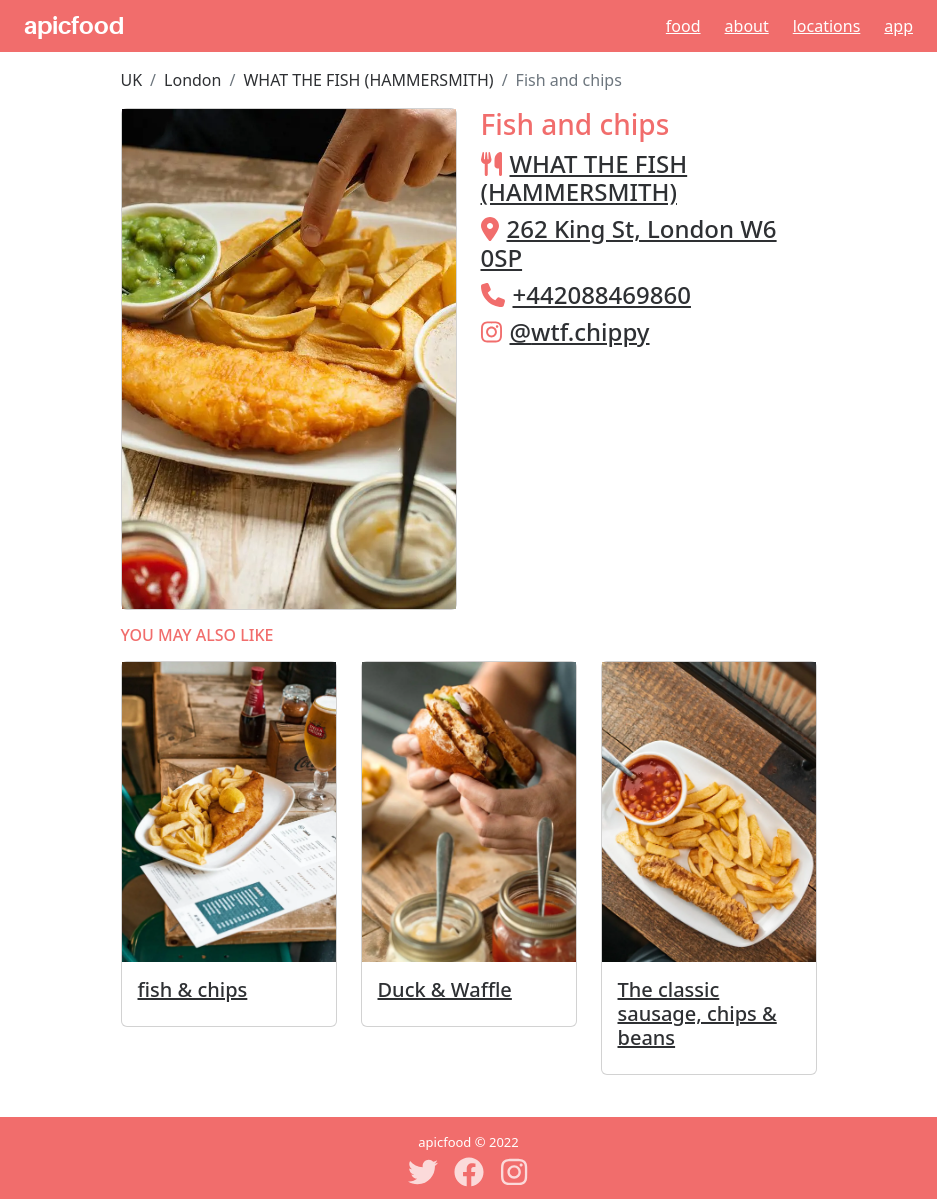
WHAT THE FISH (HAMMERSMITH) (368, 80)
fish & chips (193, 989)
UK (132, 80)
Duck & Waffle (445, 989)
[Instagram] (515, 1172)
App (898, 26)
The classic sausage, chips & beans (697, 1013)
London (192, 80)
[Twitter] (423, 1172)
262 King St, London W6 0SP (629, 243)
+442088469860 (602, 294)
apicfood (74, 26)
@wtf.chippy (580, 331)
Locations (827, 26)
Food (683, 26)
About (747, 26)
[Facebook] (469, 1172)
